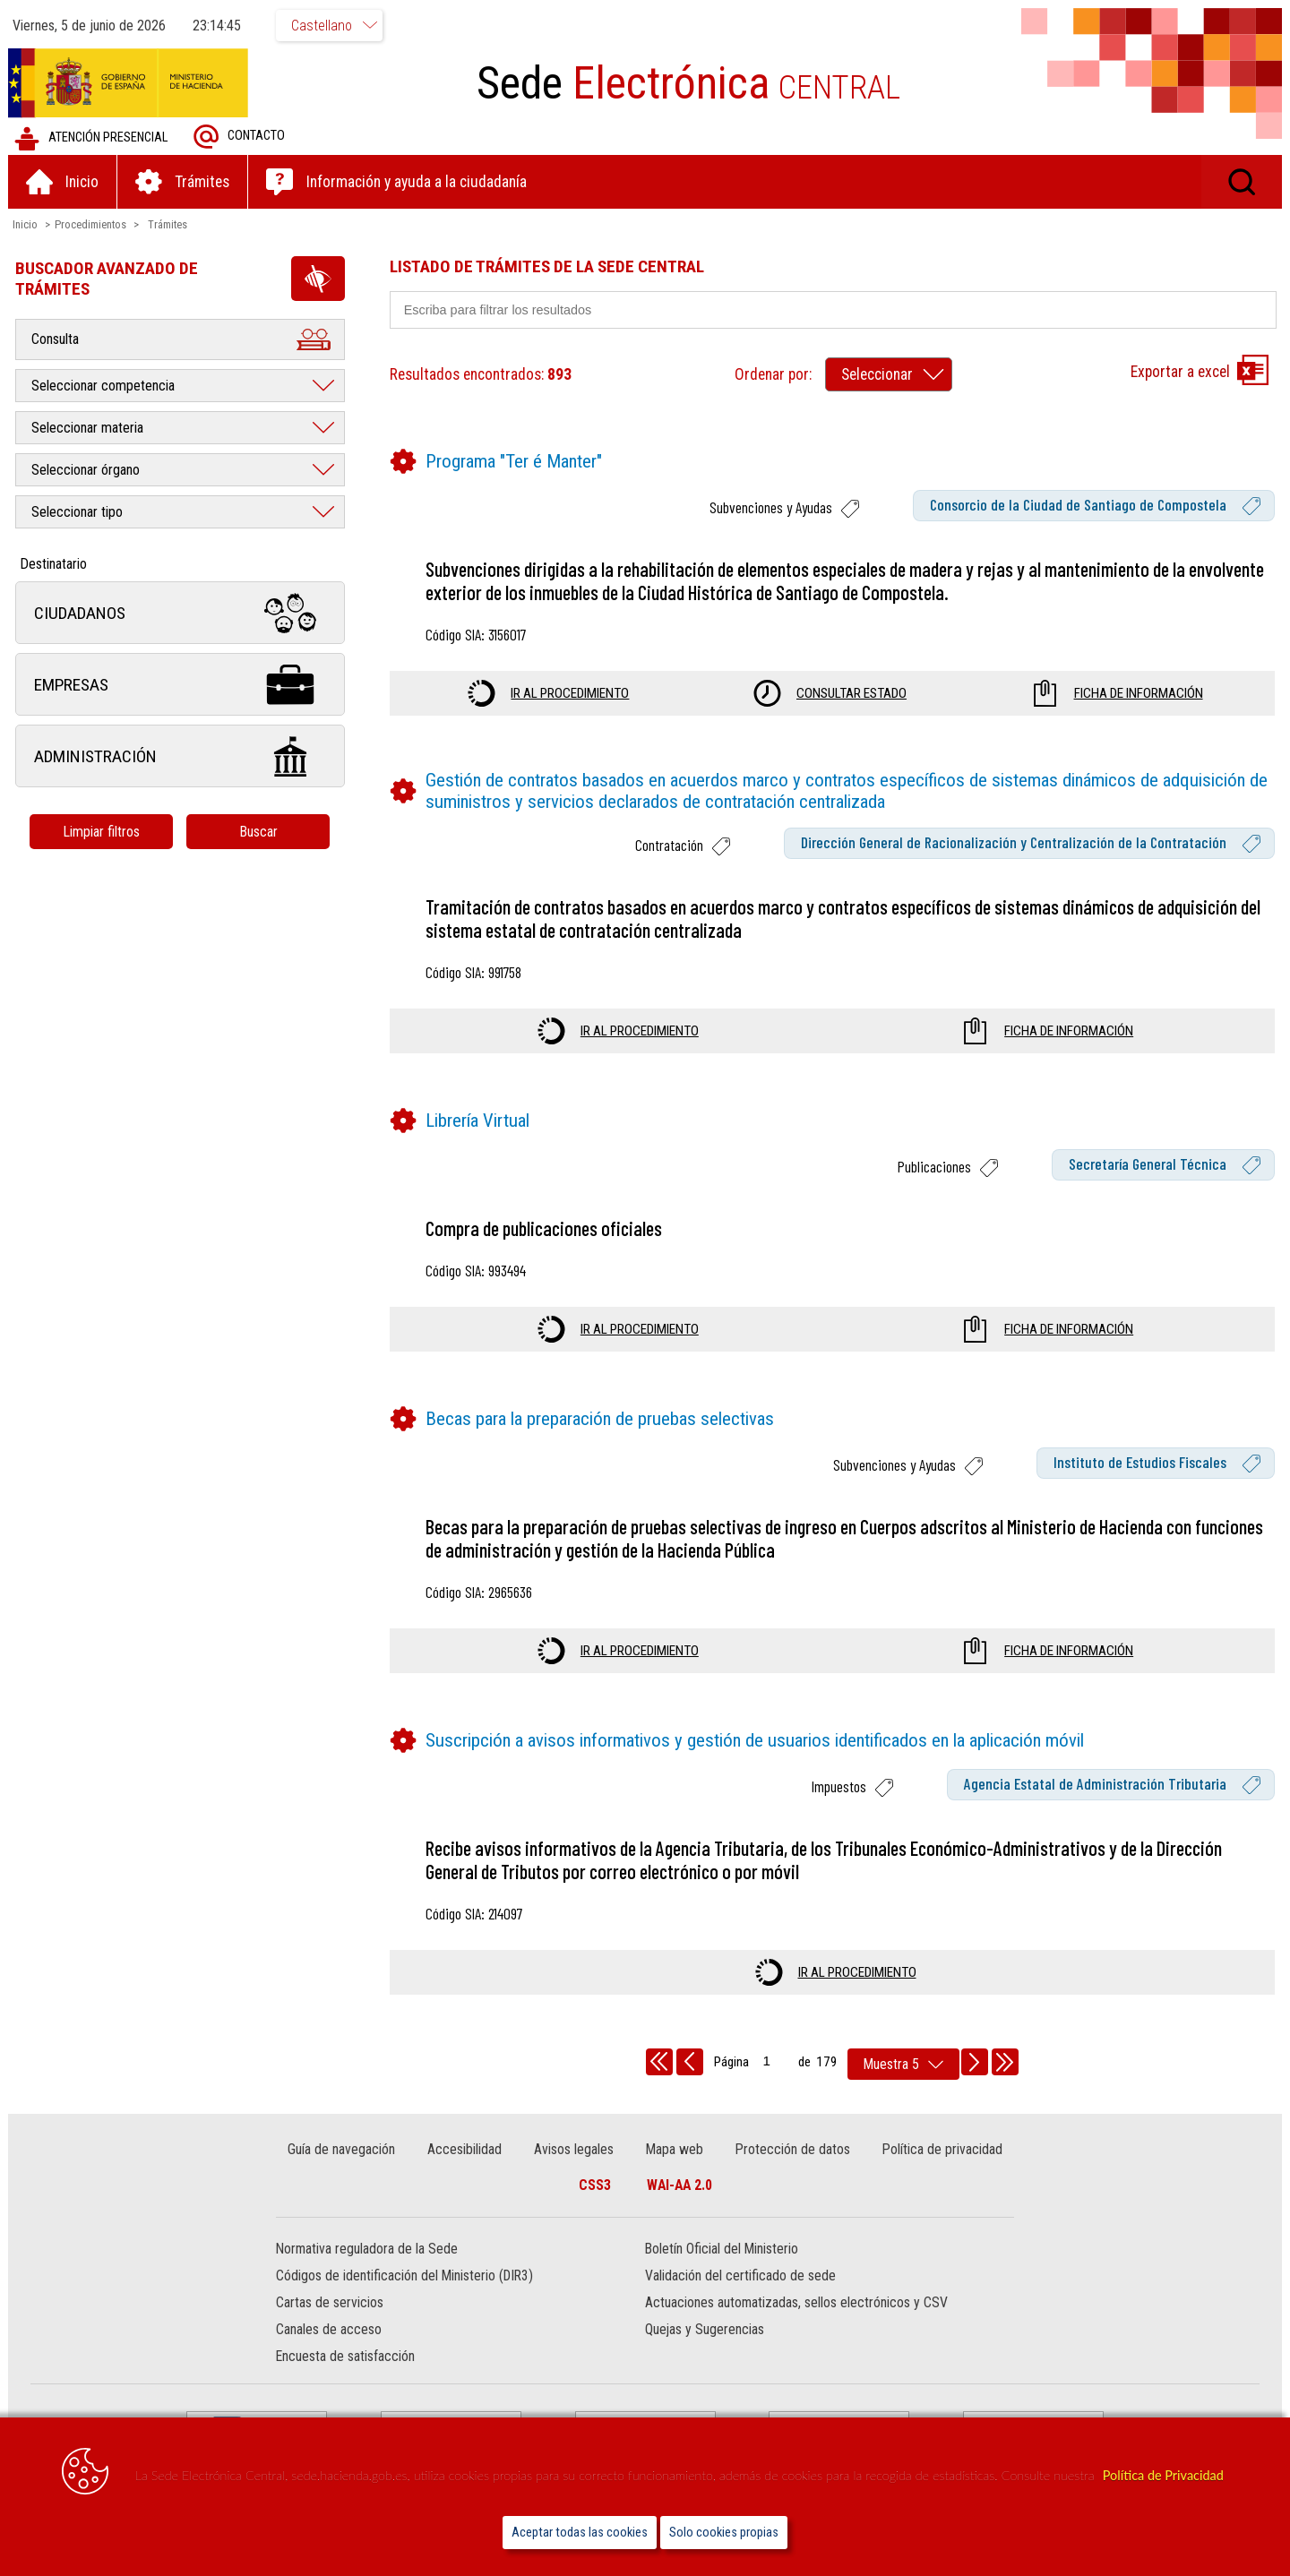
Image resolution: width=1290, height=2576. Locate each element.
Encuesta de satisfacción (346, 2357)
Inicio (26, 224)
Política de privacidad (942, 2149)
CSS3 (595, 2185)
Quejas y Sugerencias (704, 2330)
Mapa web (674, 2149)
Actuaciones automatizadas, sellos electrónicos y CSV (796, 2303)
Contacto (240, 137)
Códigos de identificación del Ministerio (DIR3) (405, 2276)
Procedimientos (91, 224)
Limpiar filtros (103, 831)
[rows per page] (903, 2064)
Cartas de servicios (330, 2303)
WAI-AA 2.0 (679, 2185)
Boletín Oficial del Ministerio (721, 2249)
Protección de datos (792, 2149)
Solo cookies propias (723, 2532)
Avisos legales (574, 2149)
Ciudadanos (181, 613)
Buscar (259, 831)
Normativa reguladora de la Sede (368, 2249)
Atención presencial (91, 138)
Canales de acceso (330, 2330)
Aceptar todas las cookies (580, 2532)
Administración (181, 756)
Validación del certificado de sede (740, 2276)
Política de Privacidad (1163, 2475)
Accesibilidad (465, 2149)
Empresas (181, 685)
